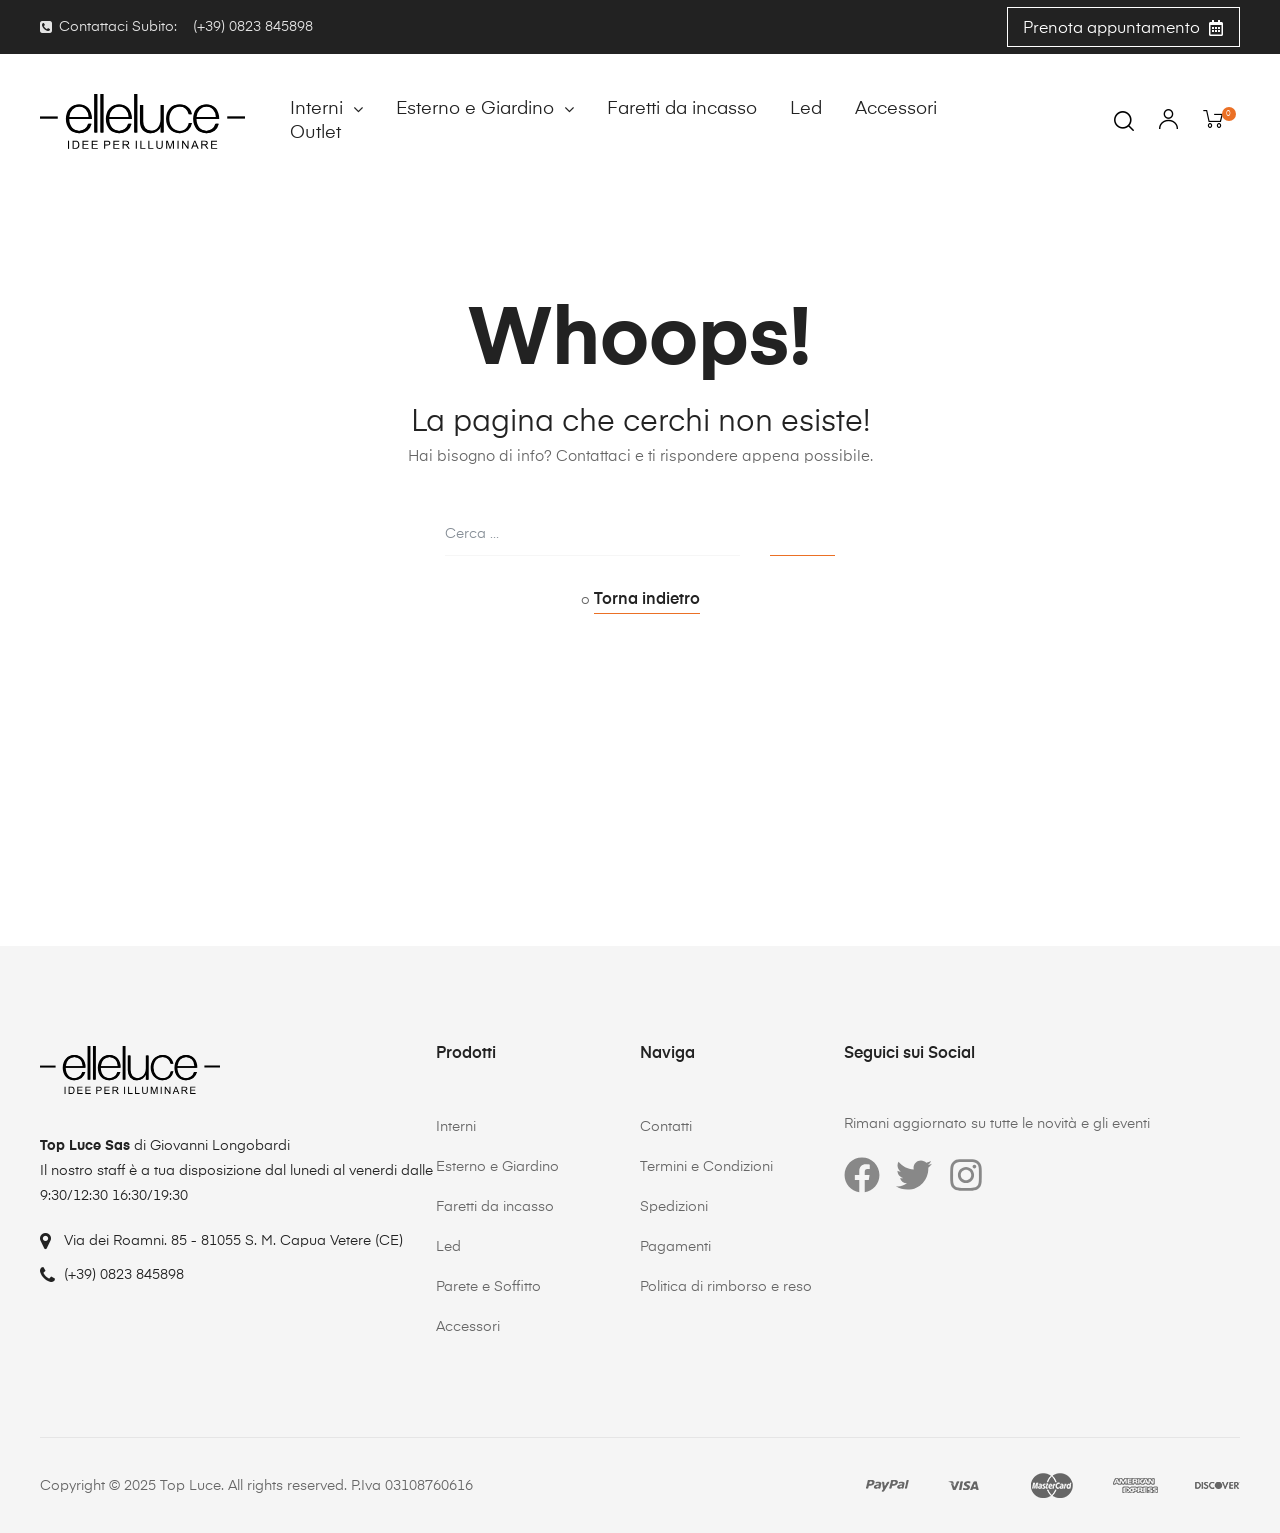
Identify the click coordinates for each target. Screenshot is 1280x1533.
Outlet (315, 133)
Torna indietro (647, 600)
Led (806, 109)
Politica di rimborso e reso (726, 1287)
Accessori (896, 109)
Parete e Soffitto (488, 1287)
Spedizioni (674, 1207)
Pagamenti (675, 1247)
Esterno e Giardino (485, 109)
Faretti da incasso (682, 109)
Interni (326, 109)
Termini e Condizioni (706, 1167)
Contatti (666, 1127)
